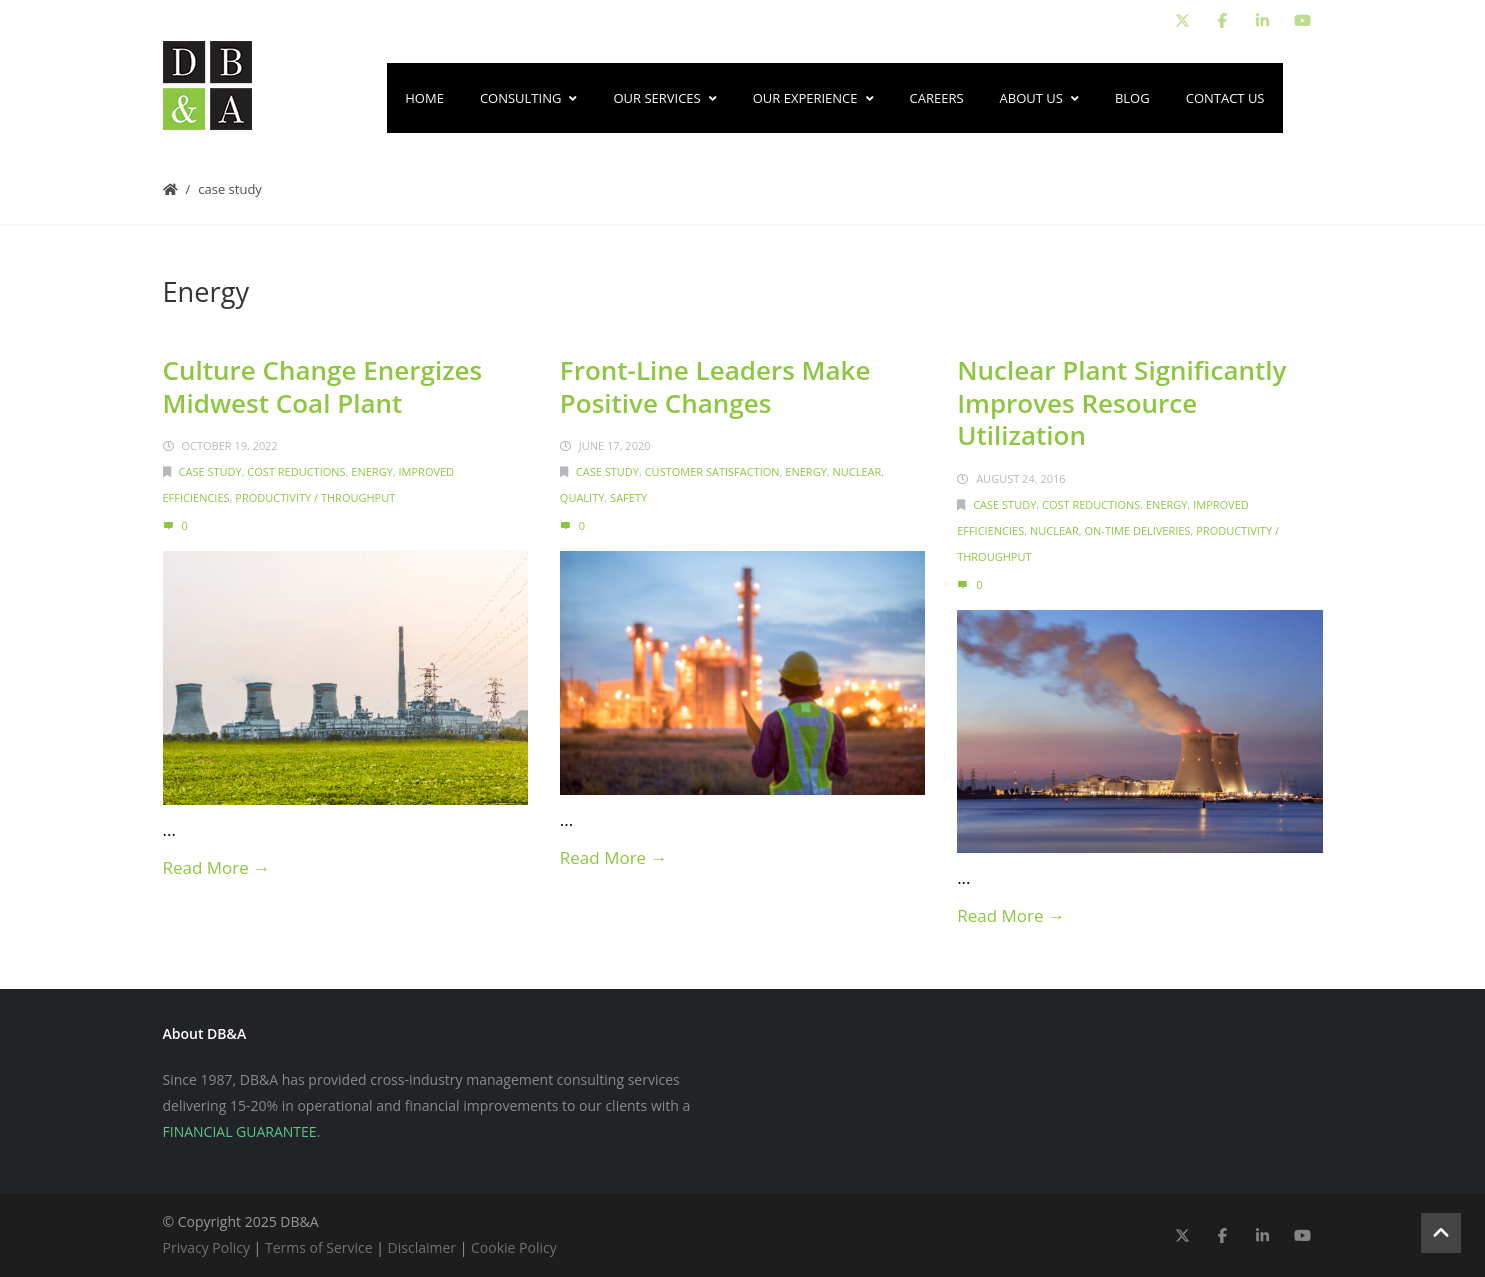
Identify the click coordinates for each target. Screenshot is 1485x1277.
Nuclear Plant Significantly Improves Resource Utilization (1121, 402)
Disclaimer (422, 1247)
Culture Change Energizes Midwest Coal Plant (323, 386)
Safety (628, 497)
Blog (1132, 98)
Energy (371, 471)
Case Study (230, 189)
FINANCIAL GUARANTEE (240, 1131)
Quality (582, 497)
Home (424, 98)
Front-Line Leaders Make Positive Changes (715, 386)
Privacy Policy (206, 1247)
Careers (937, 98)
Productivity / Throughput (315, 497)
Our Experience (813, 98)
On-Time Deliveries (1138, 530)
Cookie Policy (514, 1247)
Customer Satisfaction (712, 471)
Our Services (664, 98)
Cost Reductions (296, 471)
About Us (1039, 98)
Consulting (529, 98)
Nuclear (857, 471)
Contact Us (1225, 98)
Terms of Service (319, 1247)
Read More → (217, 867)
